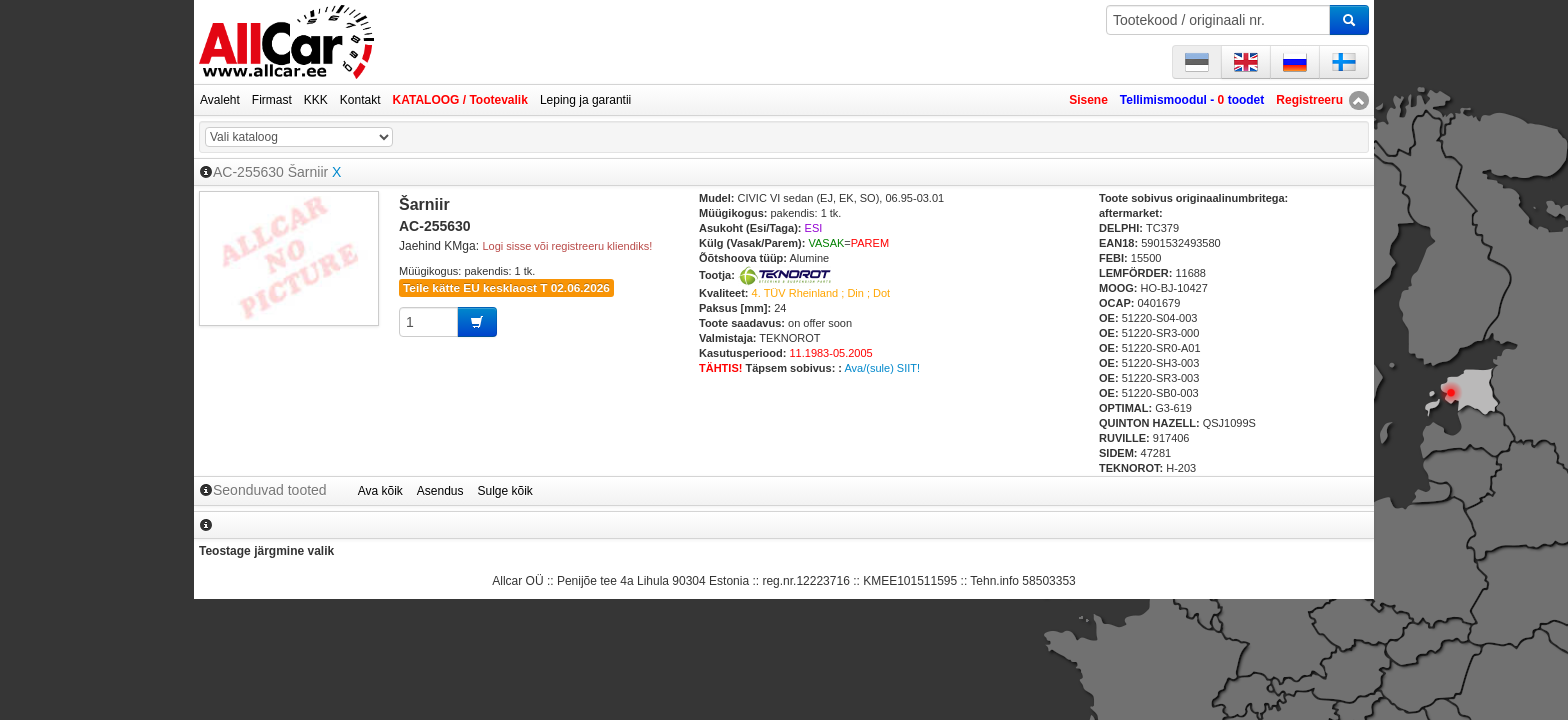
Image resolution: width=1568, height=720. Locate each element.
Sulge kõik (505, 491)
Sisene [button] (1088, 100)
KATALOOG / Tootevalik (460, 100)
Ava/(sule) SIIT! (882, 368)
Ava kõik (380, 491)
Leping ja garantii (585, 100)
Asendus (440, 491)
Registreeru (1309, 100)
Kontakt (360, 100)
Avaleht (220, 100)
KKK (316, 100)
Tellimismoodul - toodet (1192, 100)
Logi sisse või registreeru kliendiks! (567, 246)
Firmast (272, 100)
